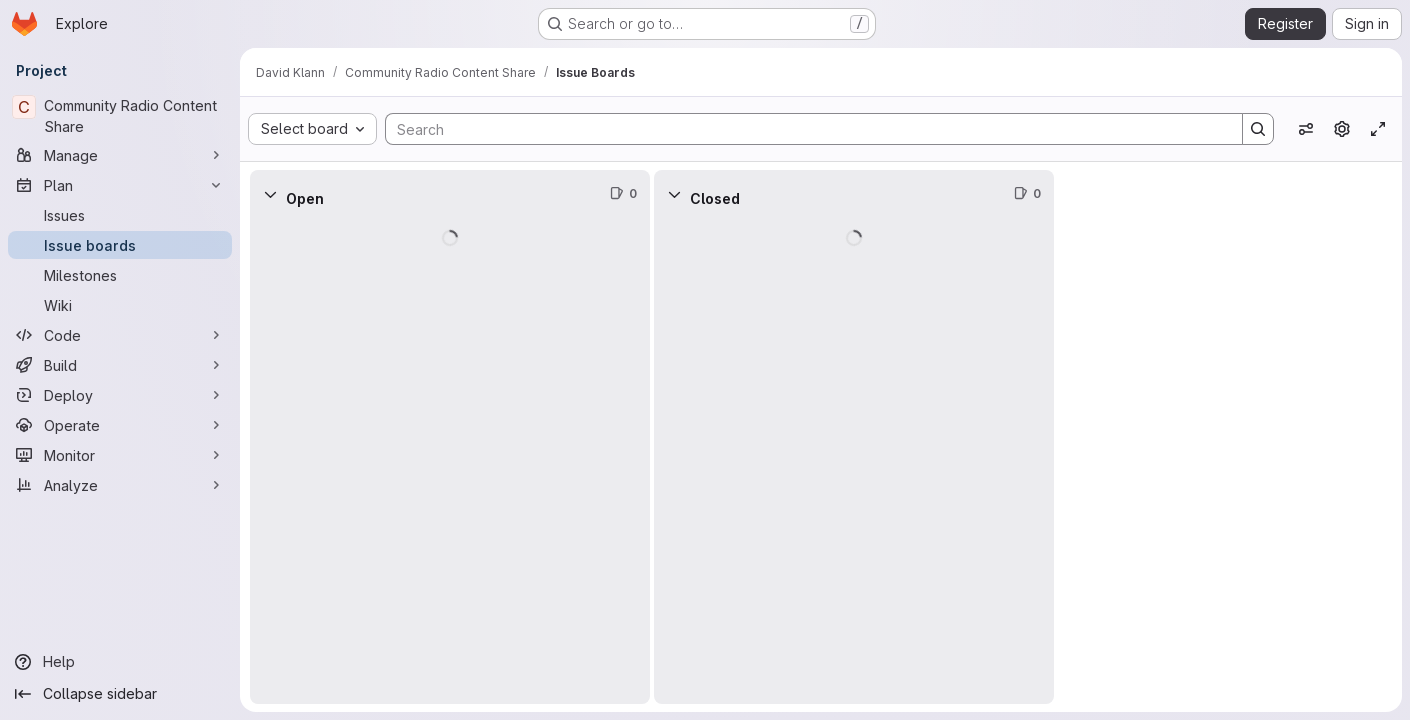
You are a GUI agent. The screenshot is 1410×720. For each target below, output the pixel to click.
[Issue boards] (120, 245)
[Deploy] (120, 395)
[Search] (804, 129)
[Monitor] (120, 455)
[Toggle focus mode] (1378, 129)
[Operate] (120, 425)
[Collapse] (270, 194)
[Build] (120, 365)
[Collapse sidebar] (120, 694)
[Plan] (120, 185)
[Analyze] (120, 485)
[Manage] (120, 155)
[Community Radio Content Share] (120, 116)
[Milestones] (120, 275)
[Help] (120, 662)
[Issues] (120, 215)
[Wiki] (120, 305)
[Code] (120, 335)
